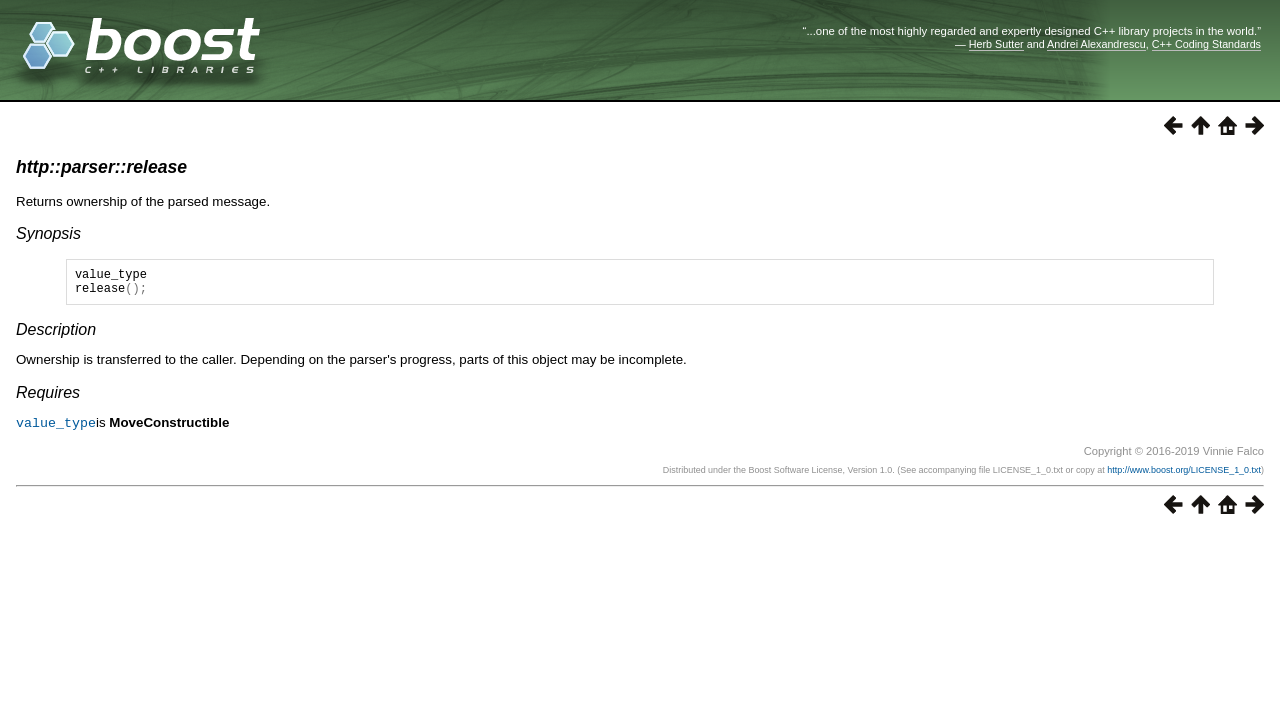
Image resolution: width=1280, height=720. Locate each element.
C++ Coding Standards (1206, 44)
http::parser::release (101, 167)
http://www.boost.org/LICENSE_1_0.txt (1184, 475)
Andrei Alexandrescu (1096, 44)
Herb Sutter (996, 44)
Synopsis (48, 233)
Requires (48, 398)
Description (56, 335)
